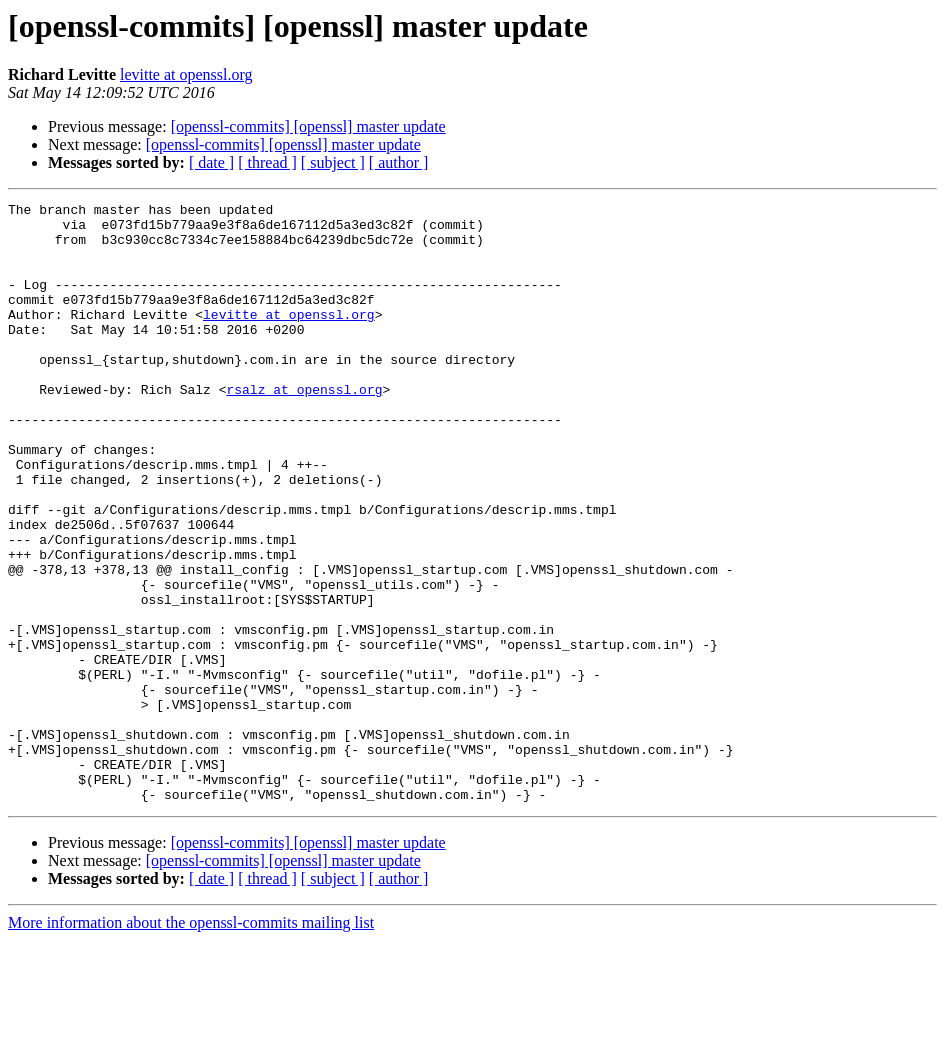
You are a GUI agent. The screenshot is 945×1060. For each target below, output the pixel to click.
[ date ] (211, 162)
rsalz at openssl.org (304, 428)
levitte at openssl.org (186, 74)
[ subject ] (333, 162)
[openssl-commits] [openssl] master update (308, 126)
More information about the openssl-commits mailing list (191, 1042)
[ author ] (399, 162)
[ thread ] (267, 162)
